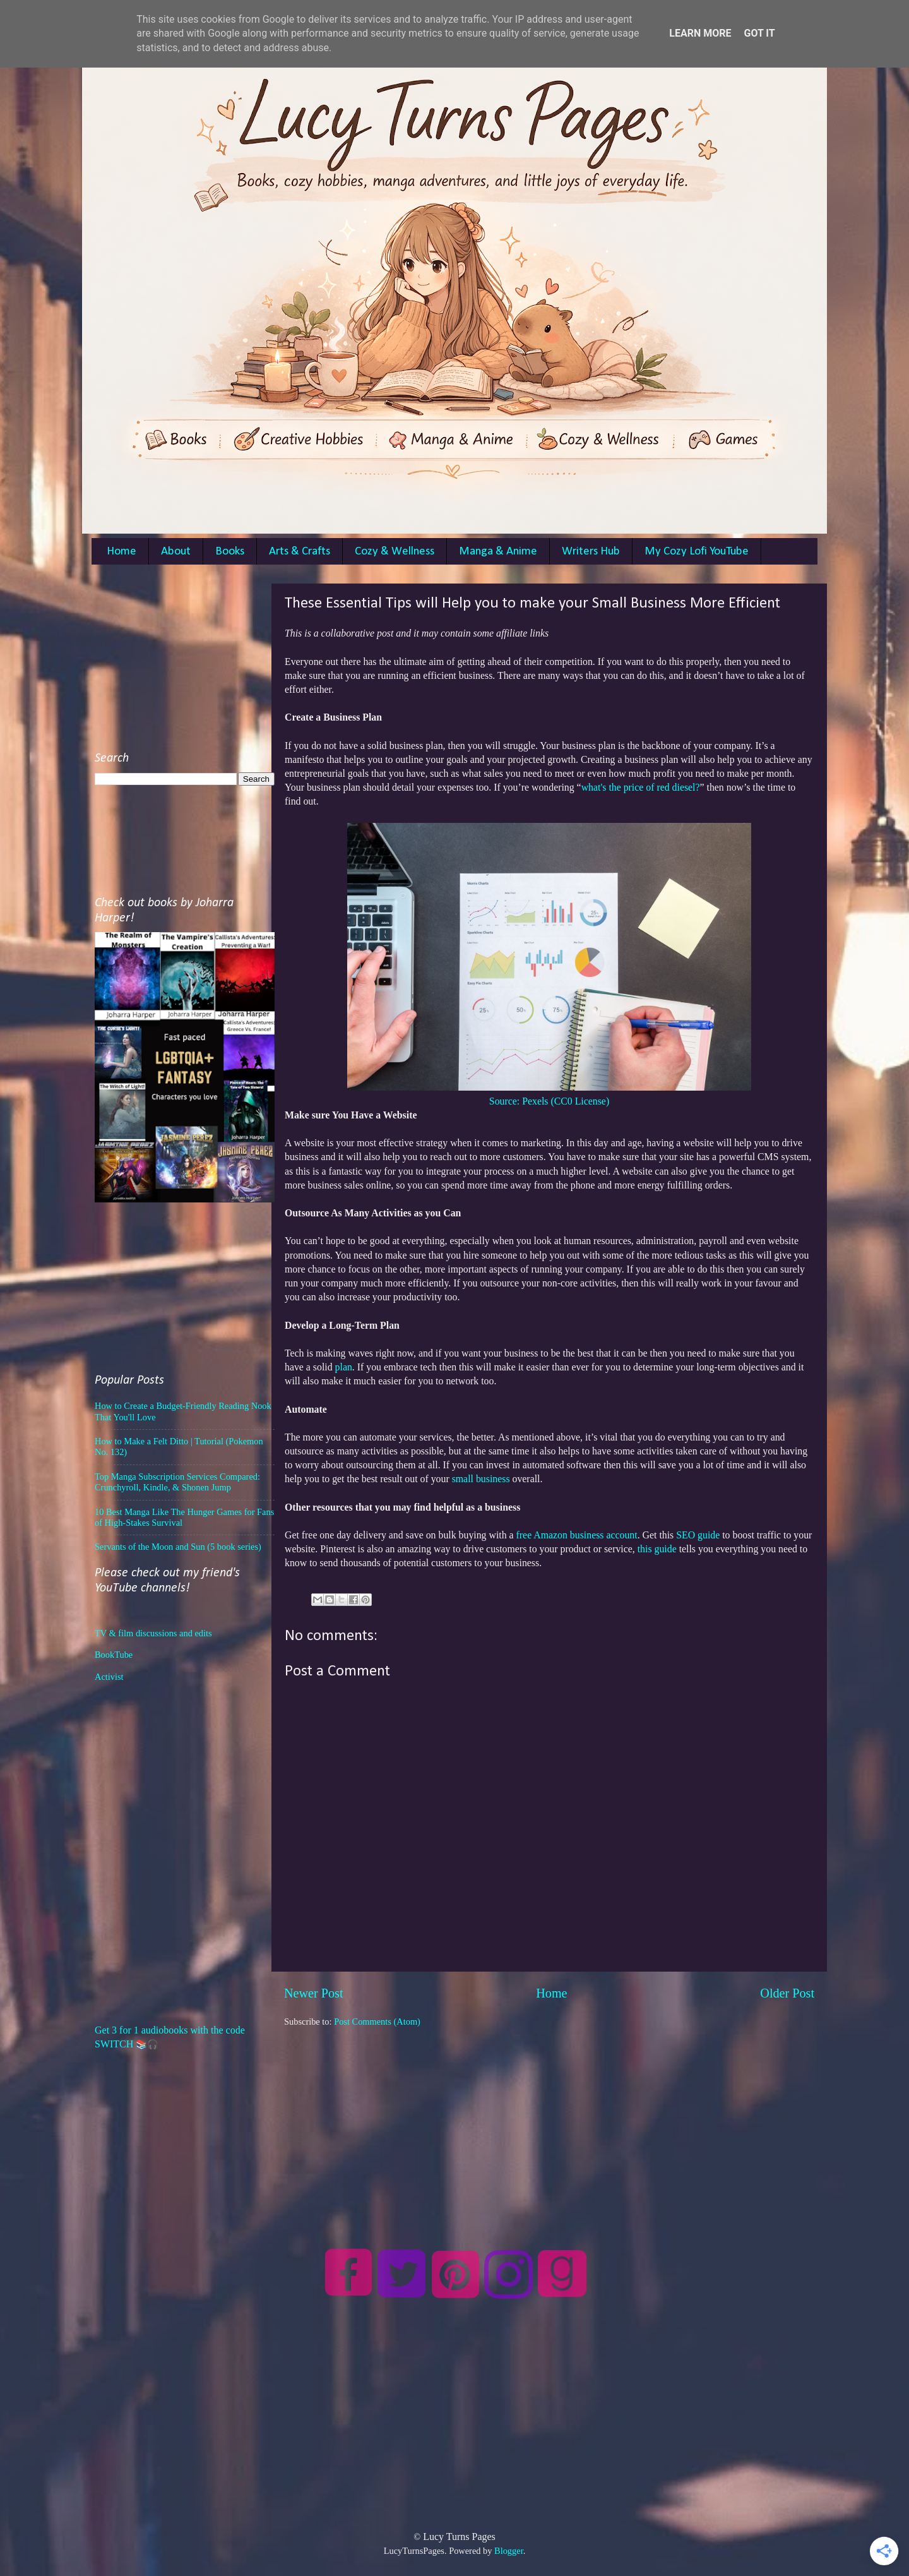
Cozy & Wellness (394, 552)
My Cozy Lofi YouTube (697, 552)
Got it (759, 33)
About (176, 552)
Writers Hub (591, 552)
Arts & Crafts (299, 552)
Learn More (700, 33)
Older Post (787, 1993)
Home (121, 552)
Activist (109, 1677)
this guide (657, 1548)
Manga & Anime (498, 552)
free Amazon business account (577, 1535)
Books (229, 552)
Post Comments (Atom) (377, 2021)
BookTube (114, 1655)
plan (342, 1367)
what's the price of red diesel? (640, 787)
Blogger (508, 2551)
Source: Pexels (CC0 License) (549, 1101)
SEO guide (698, 1535)
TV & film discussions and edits (153, 1633)
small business (479, 1478)
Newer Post (313, 1993)
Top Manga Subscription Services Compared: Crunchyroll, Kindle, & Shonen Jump (177, 1481)
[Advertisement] (549, 2116)
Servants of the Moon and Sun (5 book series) (178, 1547)
